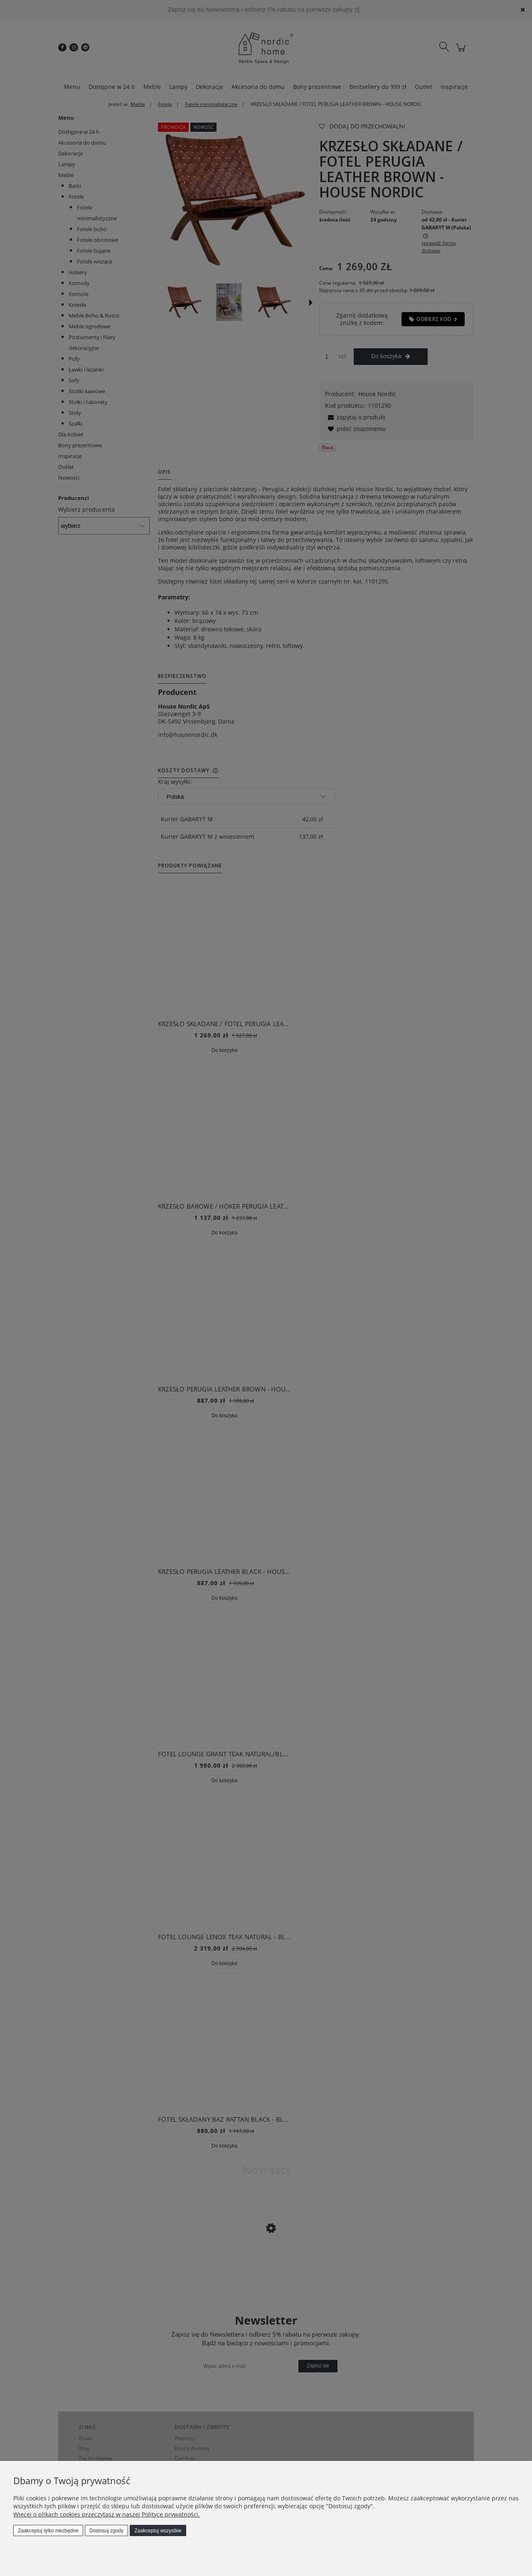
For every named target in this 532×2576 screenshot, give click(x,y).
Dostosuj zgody (106, 2531)
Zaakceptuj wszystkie (157, 2531)
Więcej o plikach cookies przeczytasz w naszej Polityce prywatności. (106, 2514)
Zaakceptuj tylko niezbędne (48, 2531)
